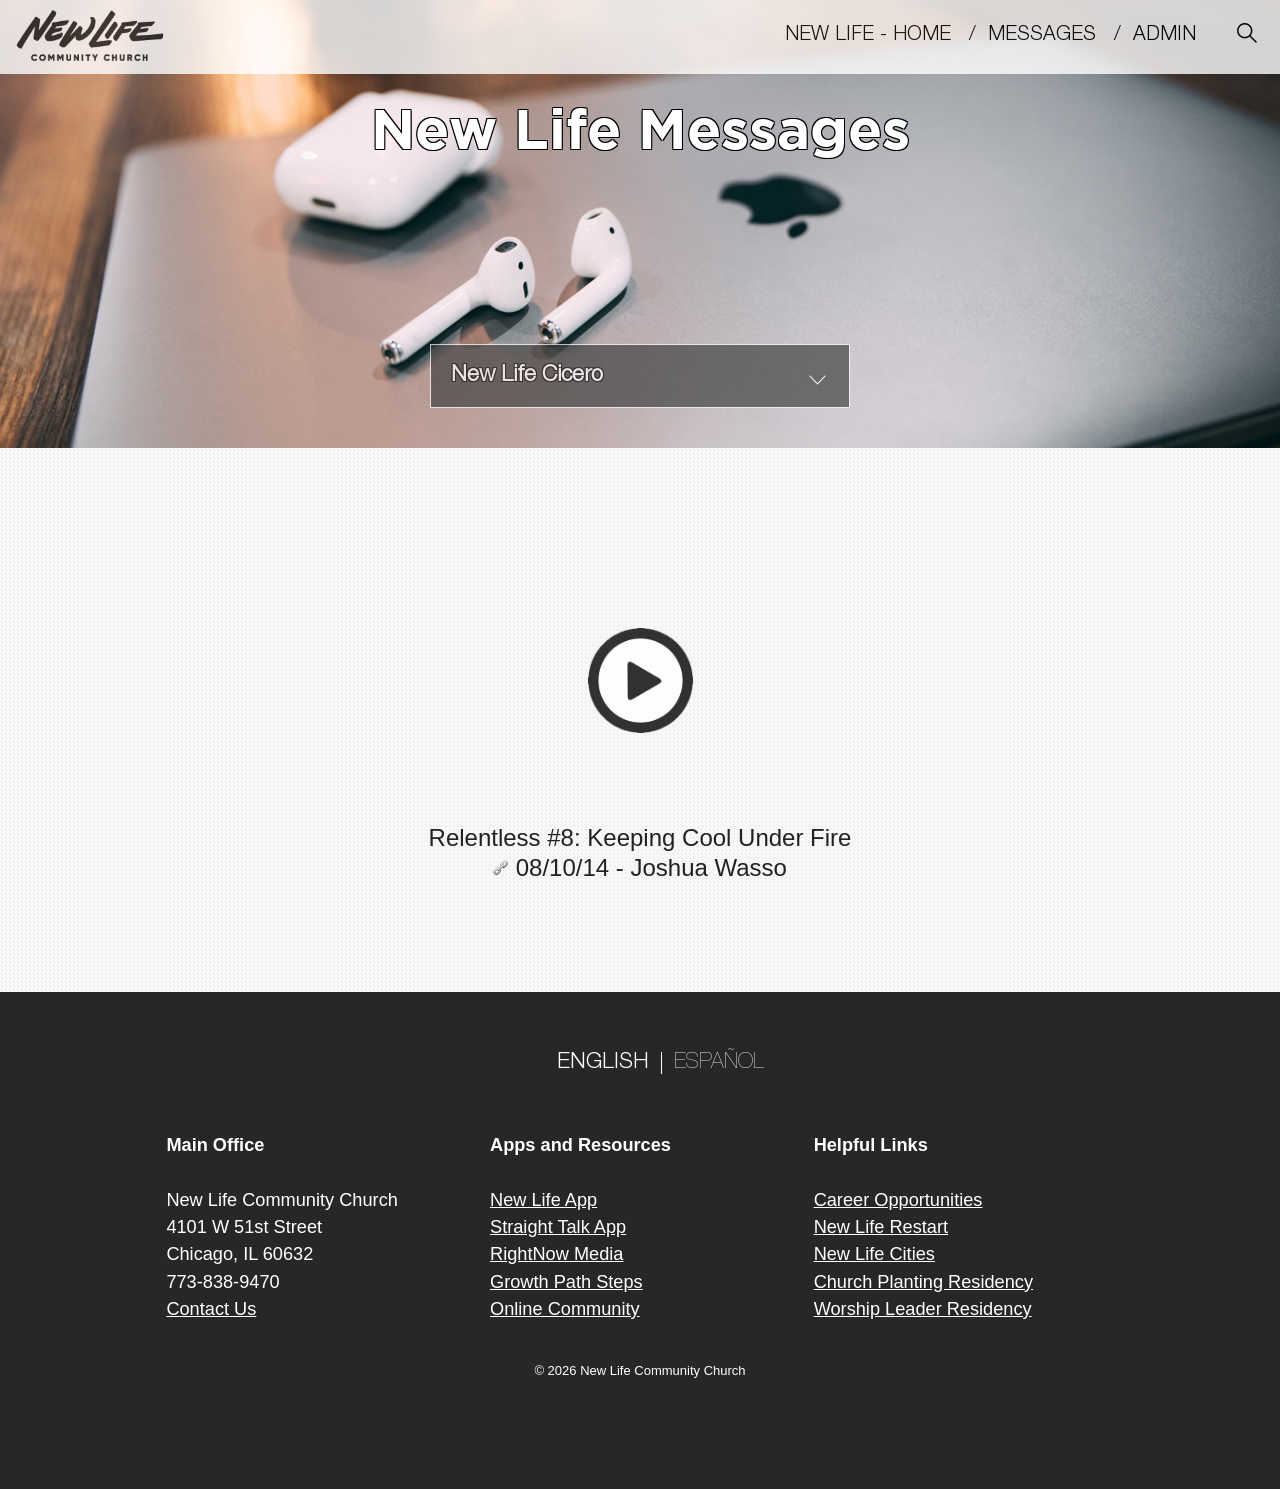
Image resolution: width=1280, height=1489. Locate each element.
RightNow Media (556, 1254)
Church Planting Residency (923, 1282)
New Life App (543, 1200)
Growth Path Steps (566, 1282)
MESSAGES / (1060, 36)
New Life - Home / (886, 36)
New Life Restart (881, 1227)
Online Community (565, 1309)
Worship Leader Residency (923, 1309)
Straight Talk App (558, 1227)
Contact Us (211, 1309)
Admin (1173, 36)
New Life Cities (874, 1254)
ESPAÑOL (719, 1063)
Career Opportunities (898, 1200)
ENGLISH (603, 1063)
